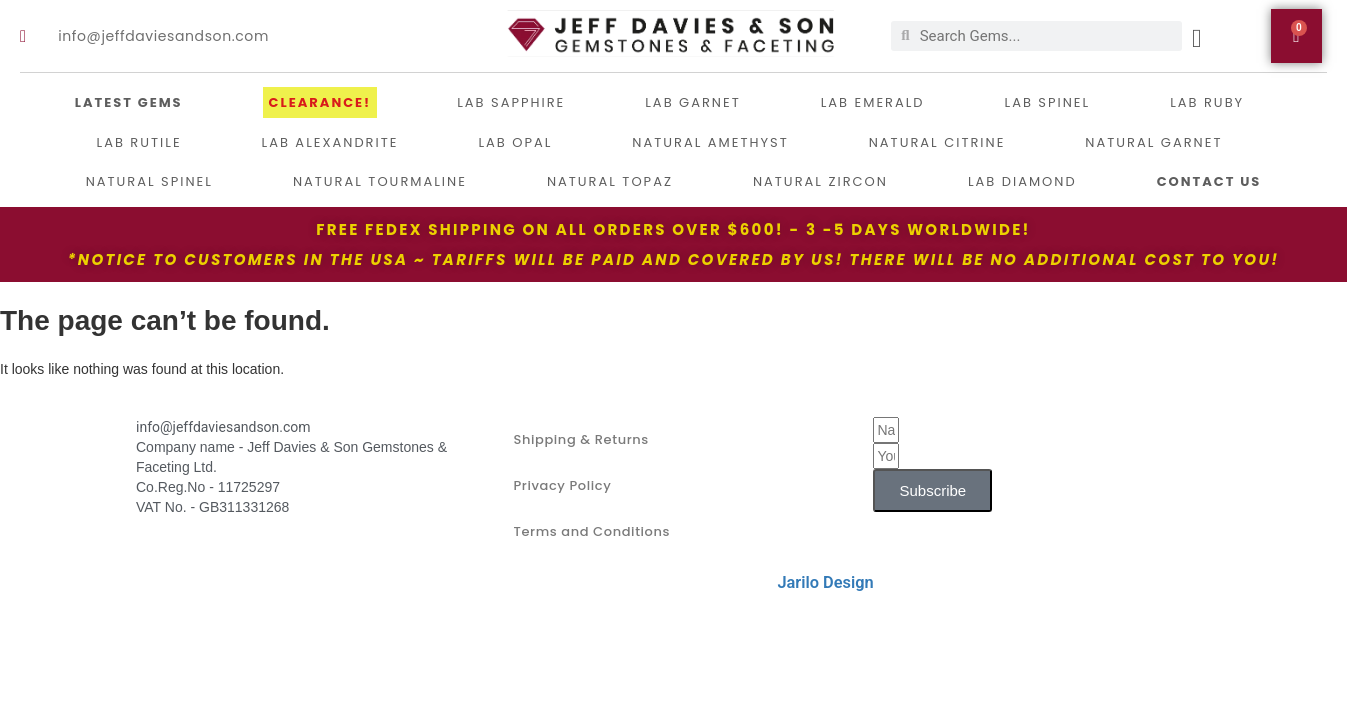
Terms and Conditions (591, 531)
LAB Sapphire (511, 102)
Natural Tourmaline (380, 181)
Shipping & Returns (580, 439)
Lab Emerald (873, 102)
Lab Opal (515, 142)
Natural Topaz (610, 181)
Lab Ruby (1207, 102)
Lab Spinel (1048, 102)
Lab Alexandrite (330, 142)
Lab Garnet (692, 102)
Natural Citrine (937, 142)
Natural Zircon (820, 181)
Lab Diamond (1022, 181)
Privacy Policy (562, 485)
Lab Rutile (139, 142)
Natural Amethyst (710, 142)
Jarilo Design (825, 582)
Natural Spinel (149, 181)
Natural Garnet (1153, 142)
